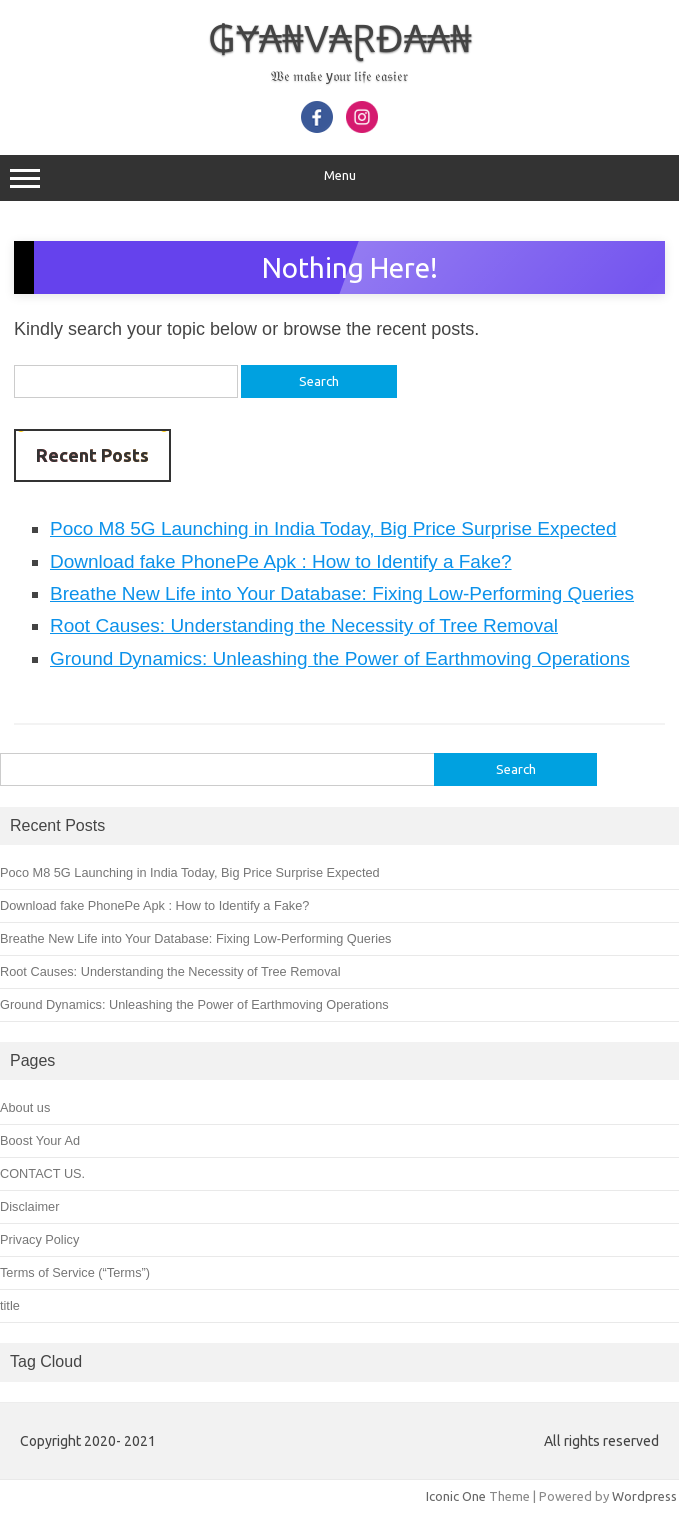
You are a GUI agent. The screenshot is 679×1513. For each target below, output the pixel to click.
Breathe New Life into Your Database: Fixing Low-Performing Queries (342, 593)
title (10, 1305)
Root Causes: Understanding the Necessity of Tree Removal (304, 625)
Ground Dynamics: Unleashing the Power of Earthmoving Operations (340, 658)
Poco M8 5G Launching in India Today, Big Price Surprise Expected (333, 528)
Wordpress (644, 1496)
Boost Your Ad (40, 1140)
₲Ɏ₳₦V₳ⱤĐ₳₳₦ (340, 38)
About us (25, 1107)
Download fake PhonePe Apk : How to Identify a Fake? (281, 561)
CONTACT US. (42, 1173)
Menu (339, 178)
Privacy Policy (39, 1239)
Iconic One (456, 1496)
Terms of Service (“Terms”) (75, 1272)
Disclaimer (29, 1206)
